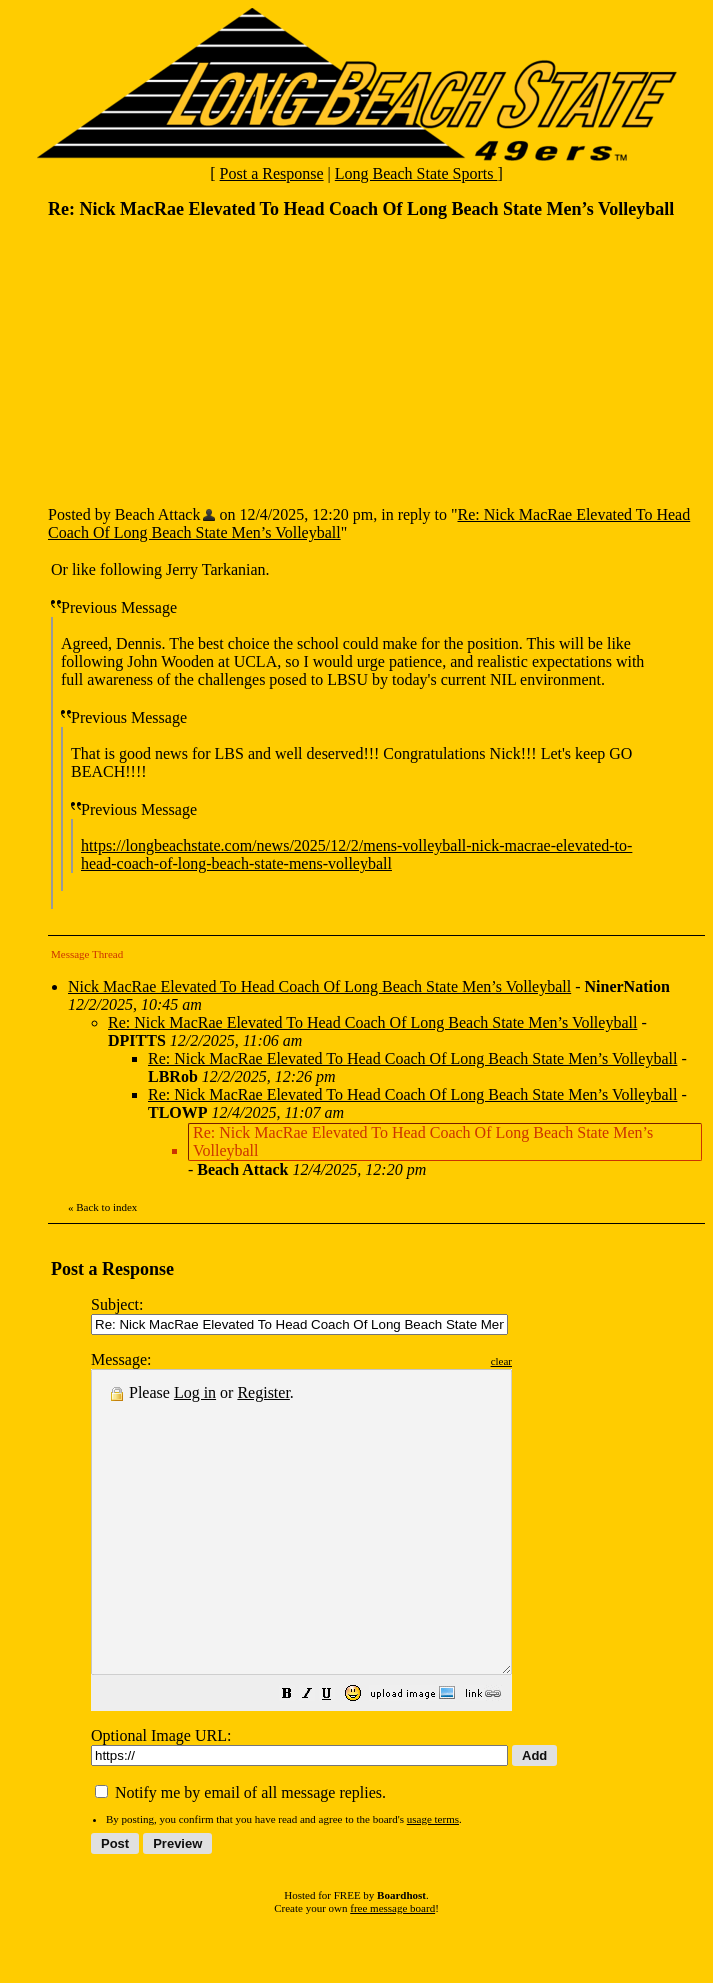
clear (551, 1361)
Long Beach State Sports (416, 173)
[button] (337, 1755)
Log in (195, 1392)
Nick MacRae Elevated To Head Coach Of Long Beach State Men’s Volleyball (319, 986)
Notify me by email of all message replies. (240, 1852)
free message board (392, 1968)
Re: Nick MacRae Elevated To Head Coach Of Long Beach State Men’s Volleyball (372, 1022)
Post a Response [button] (272, 173)
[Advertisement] (198, 361)
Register (263, 1392)
